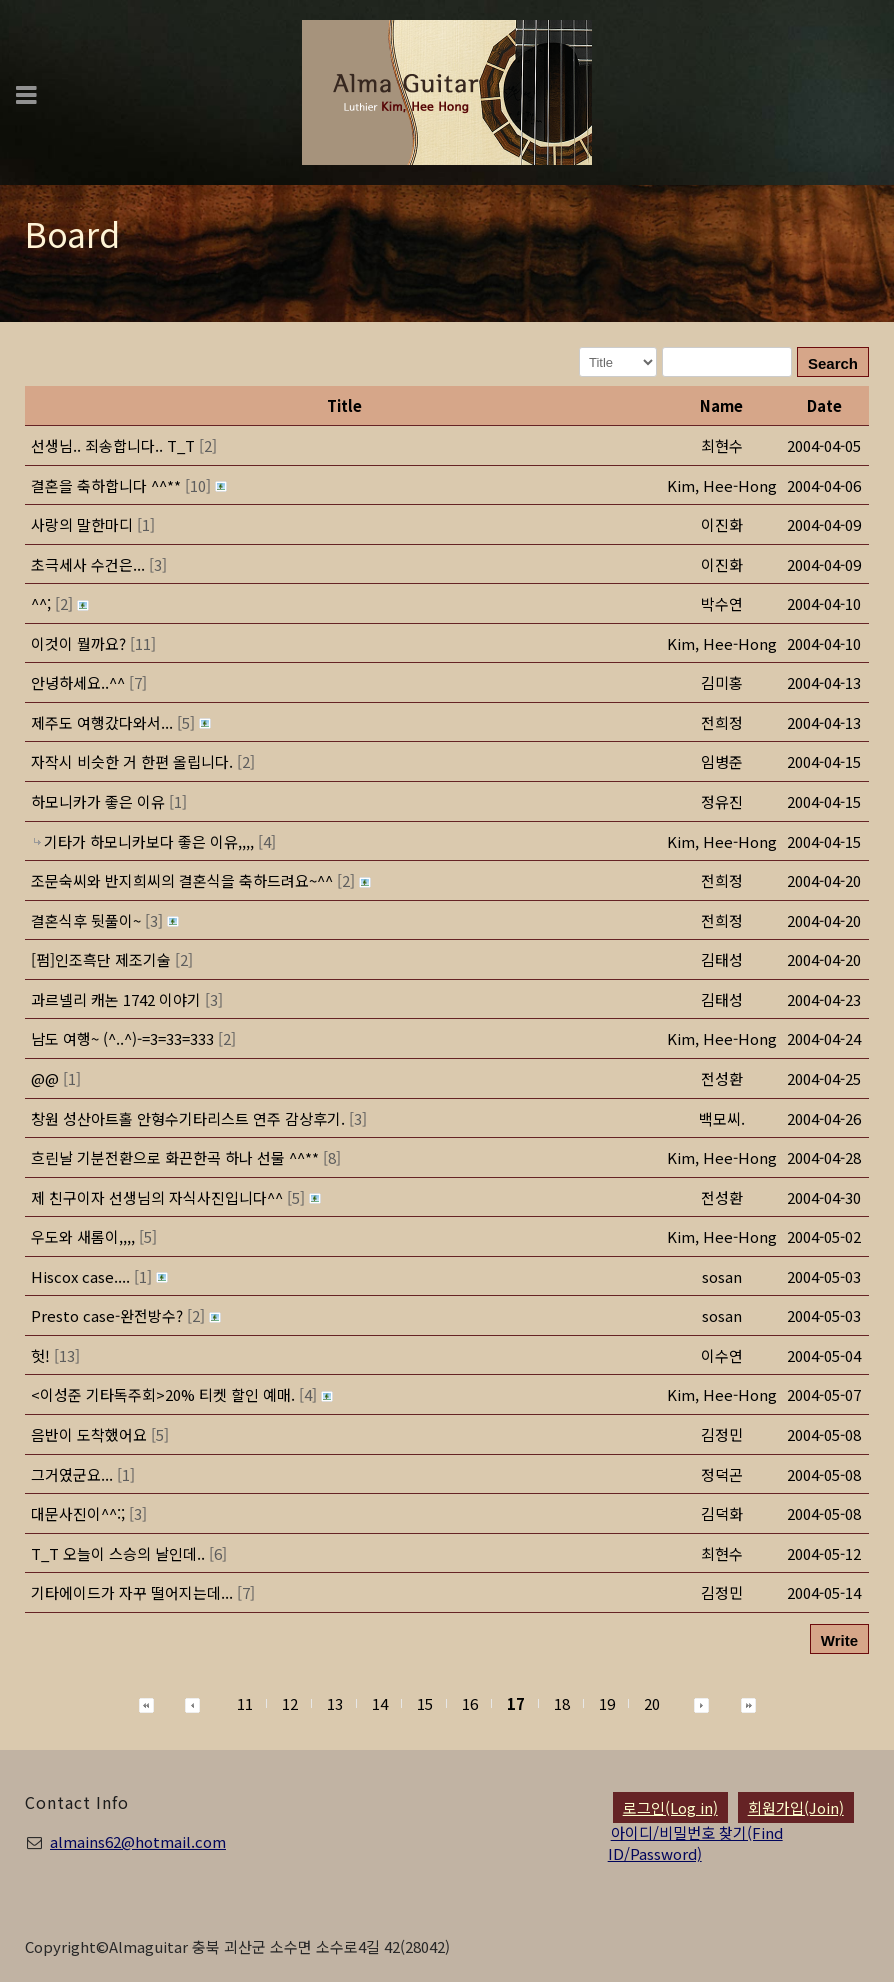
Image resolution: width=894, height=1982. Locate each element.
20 (652, 1703)
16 (470, 1703)
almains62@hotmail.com (138, 1841)
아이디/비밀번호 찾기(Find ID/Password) (695, 1843)
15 (425, 1703)
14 (380, 1703)
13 (335, 1703)
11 (245, 1703)
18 (562, 1703)
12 (290, 1703)
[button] (722, 485)
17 (516, 1703)
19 (607, 1703)
